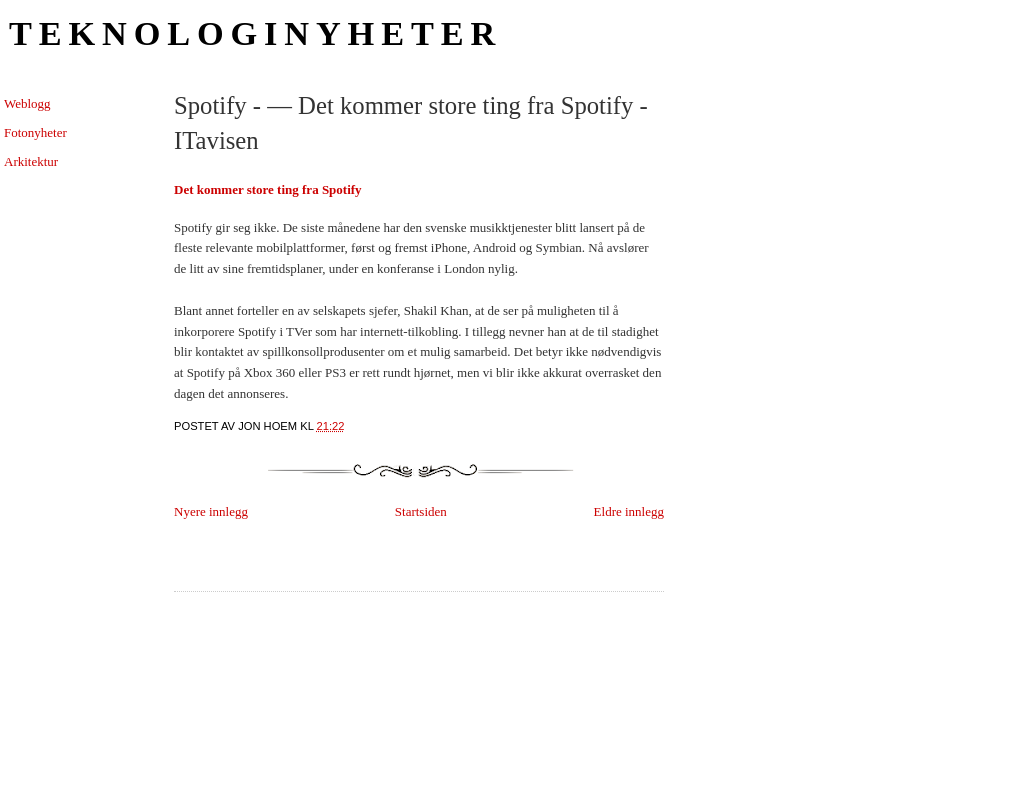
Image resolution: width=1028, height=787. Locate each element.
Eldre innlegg (629, 511)
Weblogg (27, 103)
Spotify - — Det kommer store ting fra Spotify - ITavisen (411, 123)
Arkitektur (31, 161)
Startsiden (421, 511)
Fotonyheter (35, 132)
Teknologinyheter (255, 33)
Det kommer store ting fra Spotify (268, 189)
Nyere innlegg (211, 511)
